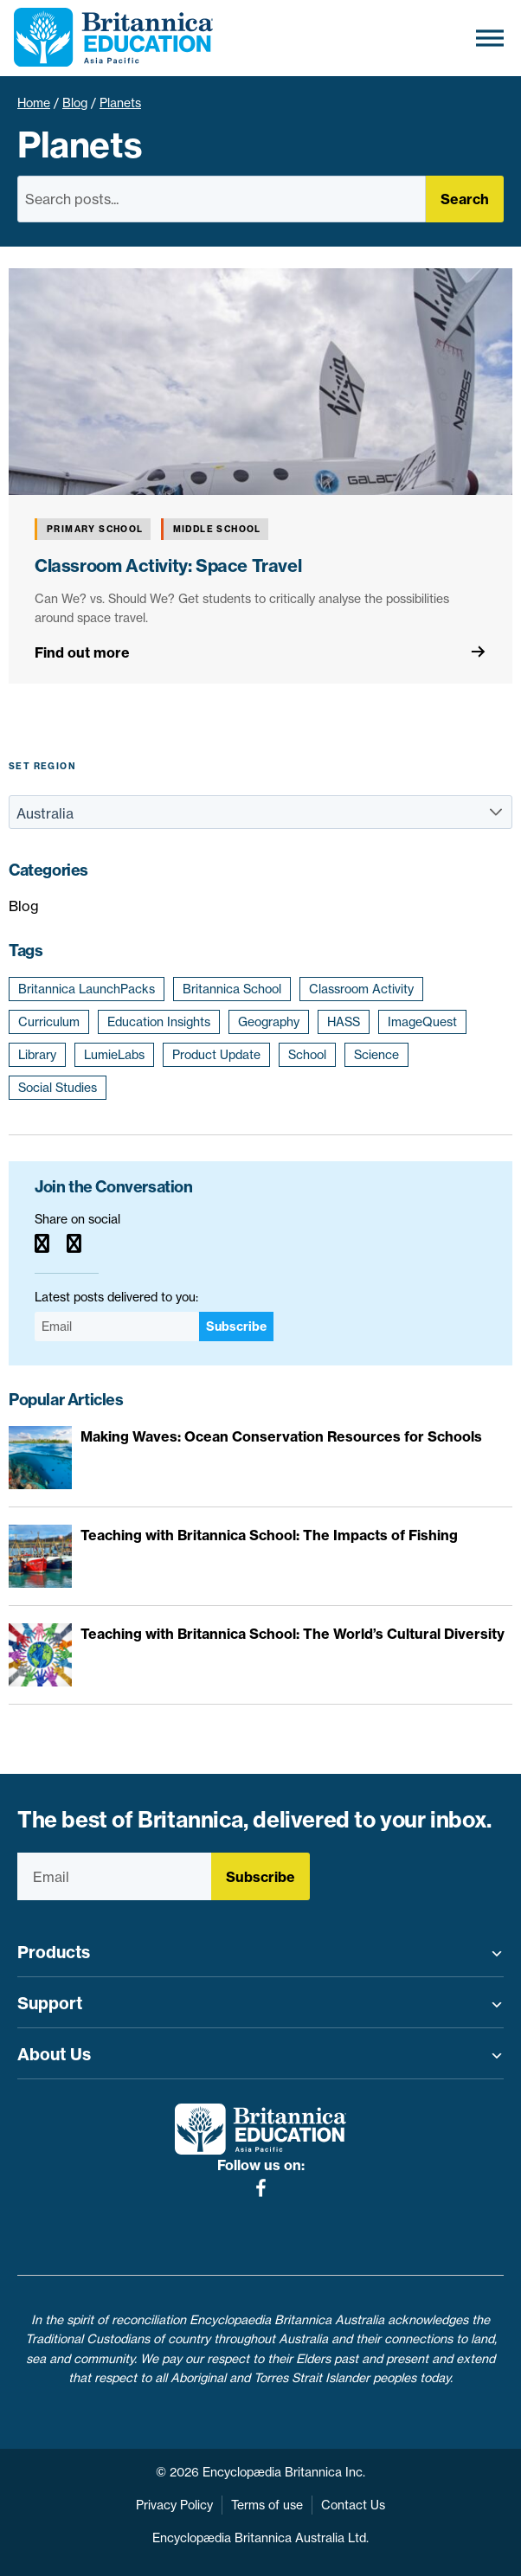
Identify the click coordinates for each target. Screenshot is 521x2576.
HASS (343, 1022)
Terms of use (267, 2505)
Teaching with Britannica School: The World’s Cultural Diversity (292, 1633)
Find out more (82, 652)
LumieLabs (114, 1055)
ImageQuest (422, 1022)
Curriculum (49, 1022)
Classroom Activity (361, 989)
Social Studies (57, 1087)
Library (37, 1055)
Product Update (216, 1055)
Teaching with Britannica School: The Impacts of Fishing (269, 1535)
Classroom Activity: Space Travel (168, 565)
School (307, 1055)
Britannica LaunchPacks (86, 989)
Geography (268, 1022)
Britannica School (232, 989)
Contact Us (353, 2505)
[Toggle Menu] (490, 37)
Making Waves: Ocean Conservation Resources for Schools (281, 1436)
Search (465, 199)
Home (33, 103)
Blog (74, 103)
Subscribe (236, 1326)
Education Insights (158, 1022)
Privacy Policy (174, 2505)
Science (376, 1055)
